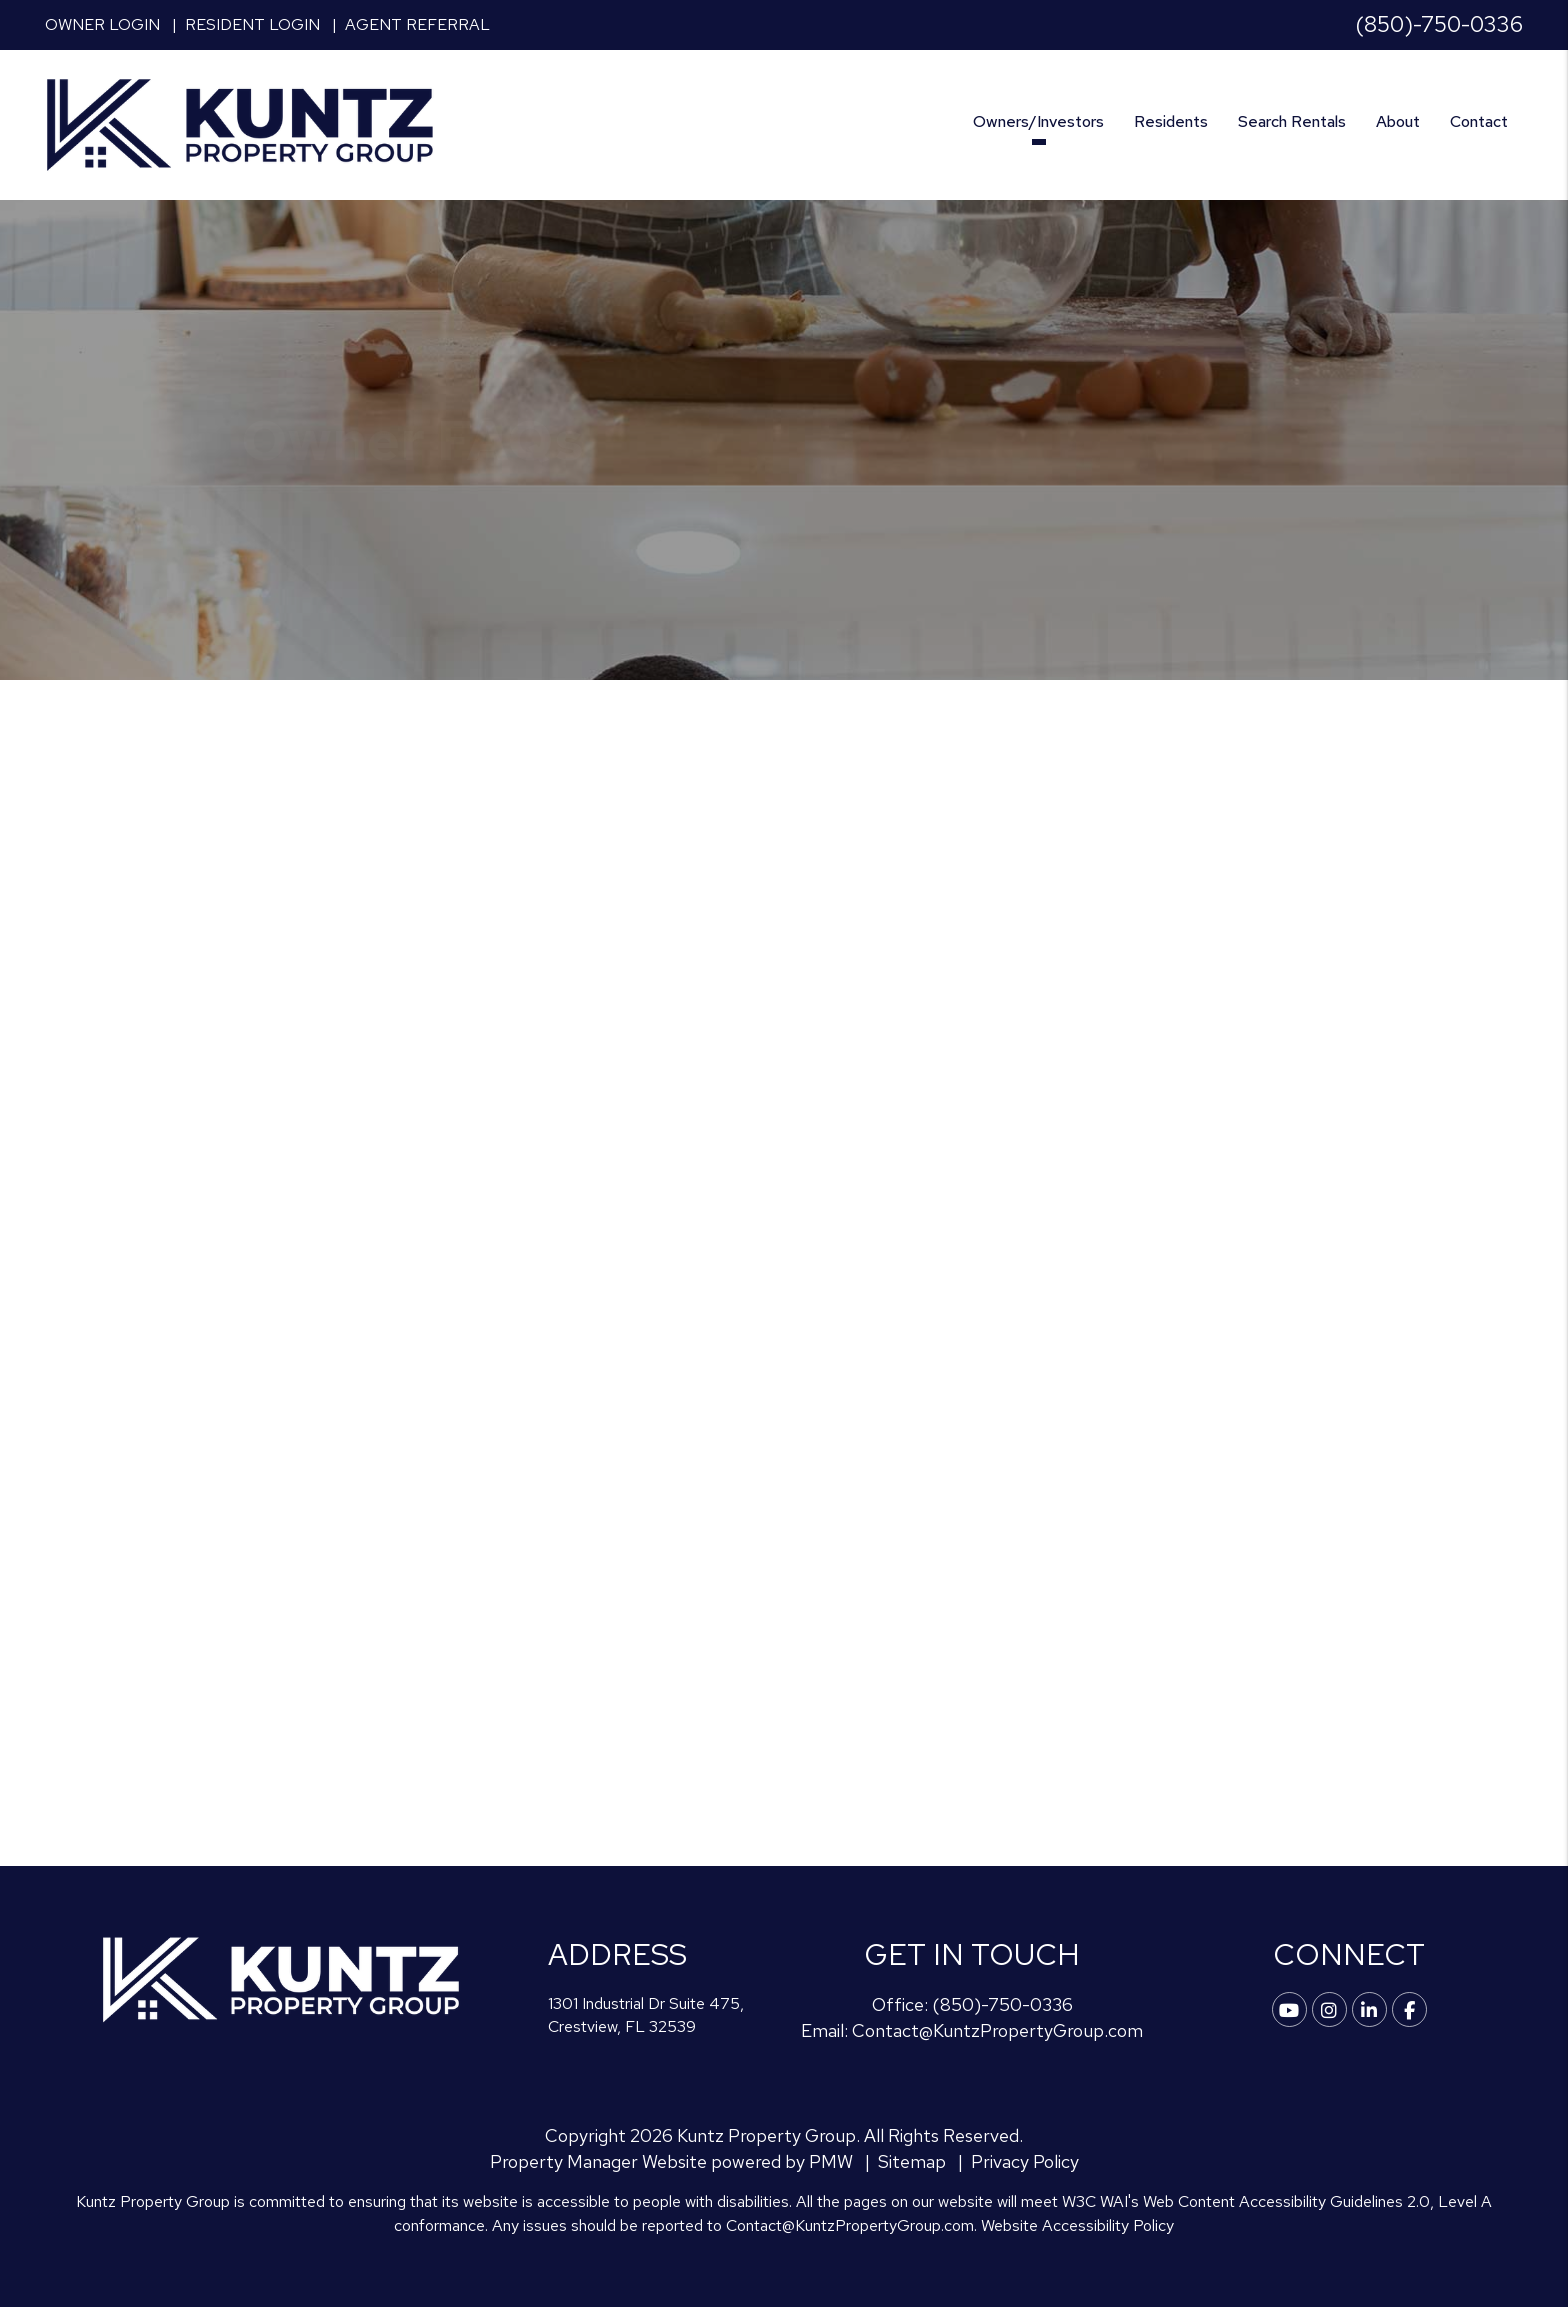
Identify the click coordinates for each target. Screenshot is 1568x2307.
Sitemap (912, 2161)
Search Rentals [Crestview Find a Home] (1292, 121)
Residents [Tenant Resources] (1171, 121)
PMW (831, 2161)
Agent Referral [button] (417, 24)
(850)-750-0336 (1439, 24)
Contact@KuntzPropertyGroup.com (997, 2030)
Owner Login (102, 24)
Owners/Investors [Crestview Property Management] (1038, 121)
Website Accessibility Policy (1077, 2225)
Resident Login (252, 24)
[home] (240, 123)
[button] (1289, 2009)
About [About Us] (1398, 121)
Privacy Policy (1025, 2161)
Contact (1479, 121)
